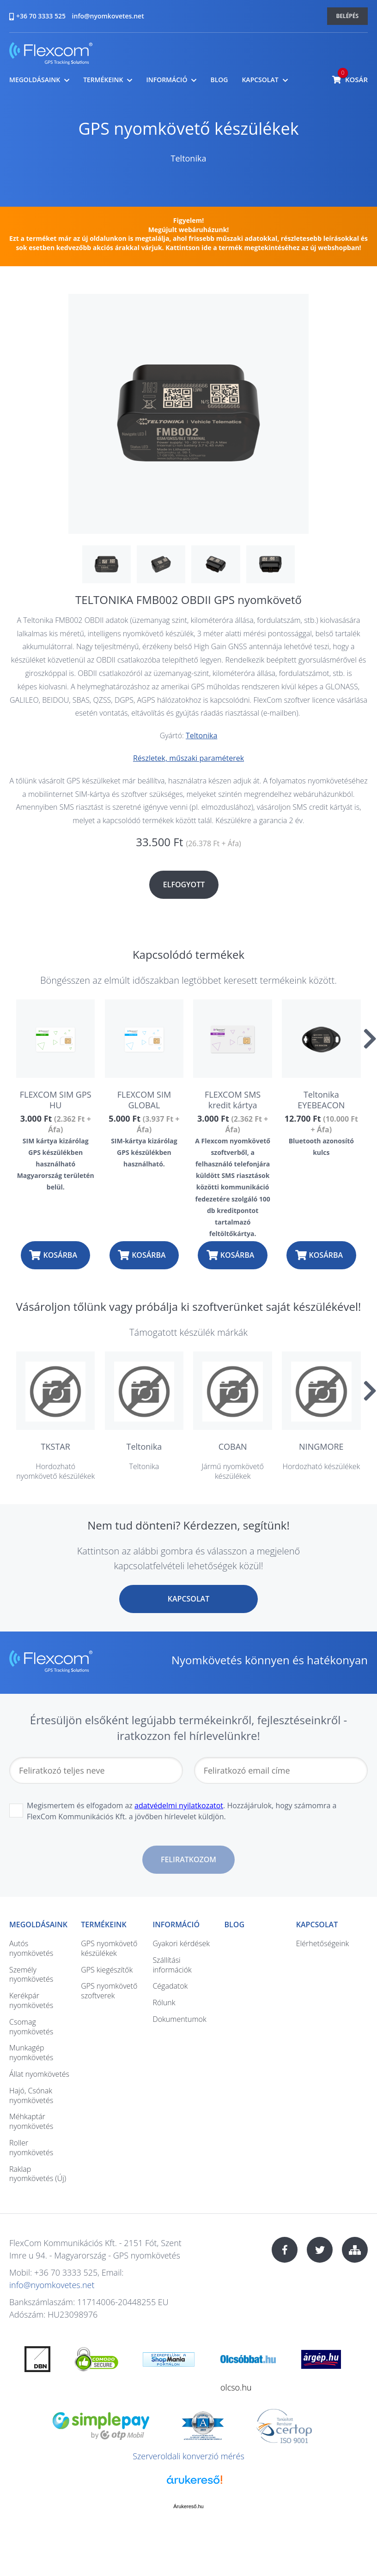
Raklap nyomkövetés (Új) (37, 2174)
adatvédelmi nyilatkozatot (178, 1805)
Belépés (347, 16)
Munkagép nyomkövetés (31, 2052)
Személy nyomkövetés (31, 1974)
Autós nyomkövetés (31, 1948)
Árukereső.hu (188, 2506)
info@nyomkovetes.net (108, 16)
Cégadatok (170, 1986)
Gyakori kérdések (181, 1943)
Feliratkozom (188, 1859)
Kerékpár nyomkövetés (31, 2000)
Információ (166, 80)
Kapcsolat (260, 80)
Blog (219, 80)
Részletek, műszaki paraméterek (188, 758)
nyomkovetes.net (50, 54)
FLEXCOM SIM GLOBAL (144, 1100)
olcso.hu (236, 2387)
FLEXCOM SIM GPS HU (55, 1100)
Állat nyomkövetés (39, 2074)
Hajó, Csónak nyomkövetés (31, 2095)
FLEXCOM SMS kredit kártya (233, 1100)
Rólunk (163, 2002)
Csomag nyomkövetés (31, 2027)
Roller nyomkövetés (31, 2148)
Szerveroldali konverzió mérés (188, 2456)
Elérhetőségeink (322, 1943)
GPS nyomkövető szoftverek (109, 1991)
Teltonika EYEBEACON (321, 1100)
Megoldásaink (34, 80)
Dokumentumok (179, 2019)
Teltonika (189, 158)
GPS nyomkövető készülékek (188, 128)
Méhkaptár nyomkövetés (31, 2121)
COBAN (233, 1446)
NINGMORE (321, 1446)
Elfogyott (184, 884)
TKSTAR (55, 1446)
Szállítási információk (171, 1965)
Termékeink (103, 80)
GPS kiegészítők (107, 1970)
